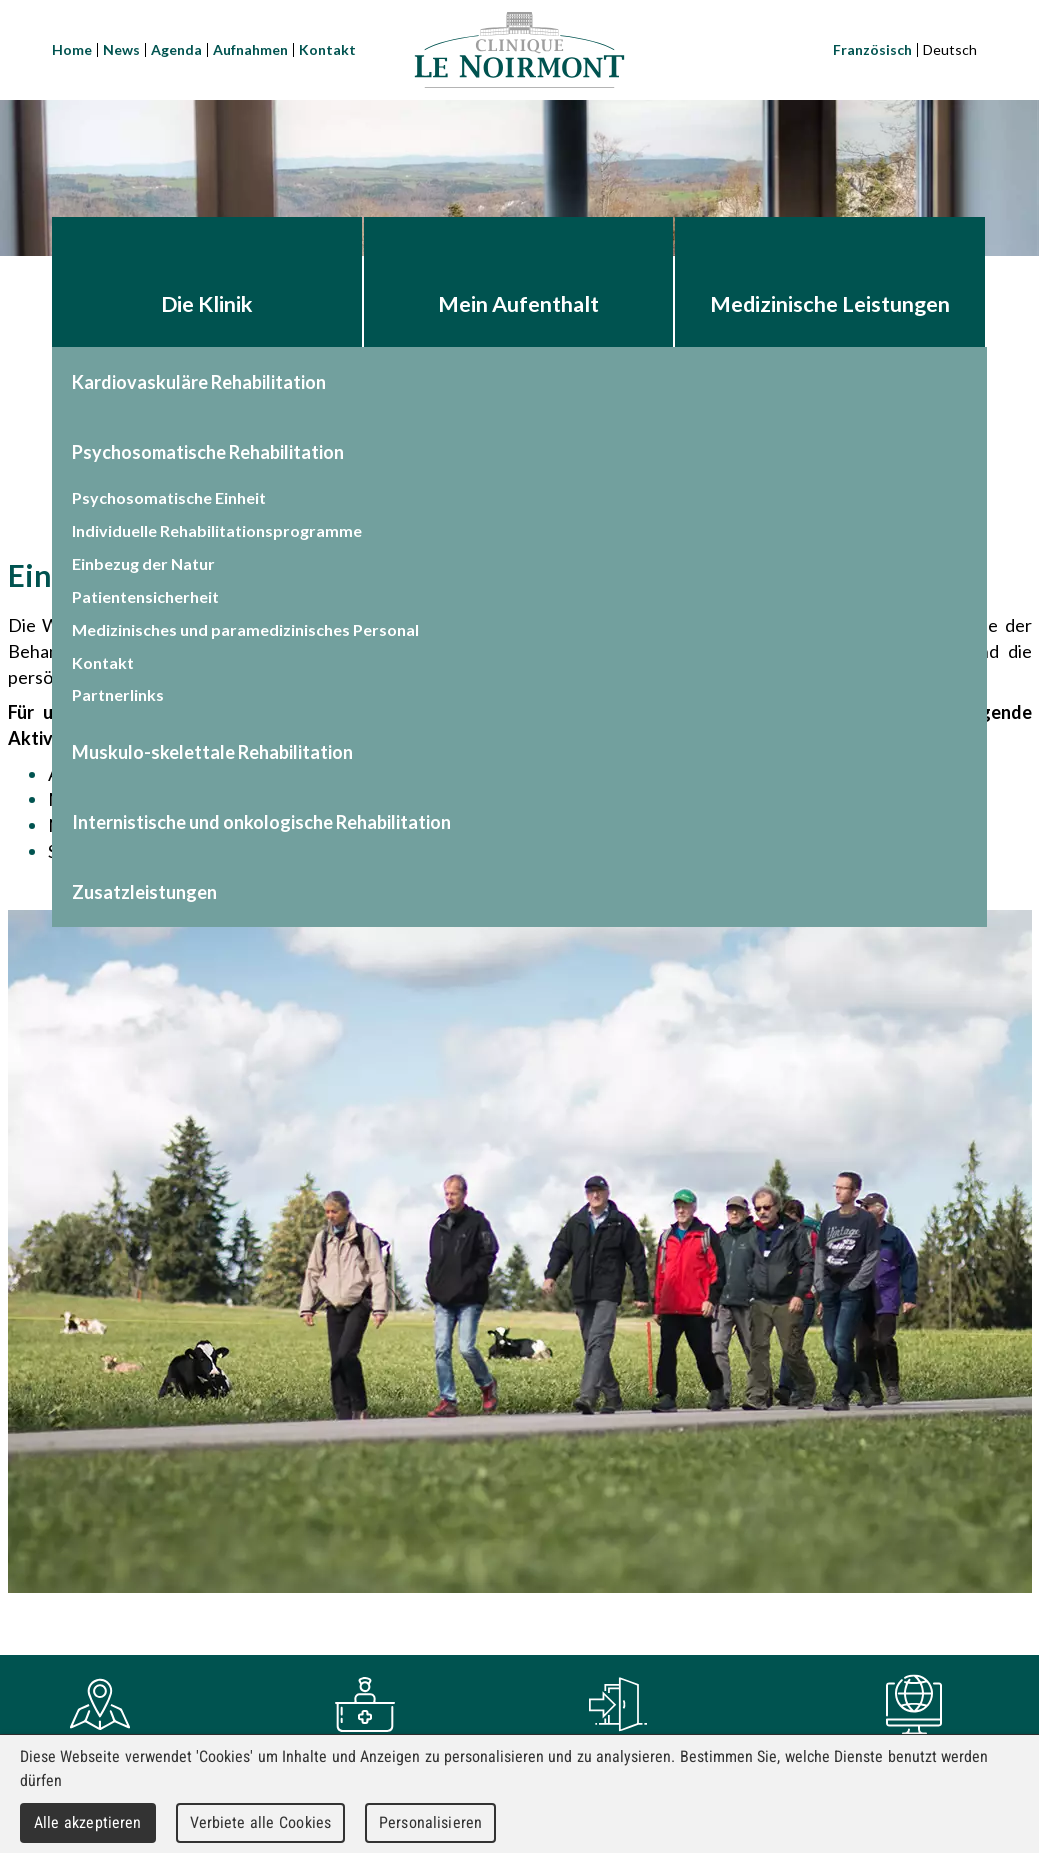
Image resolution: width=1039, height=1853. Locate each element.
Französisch (872, 49)
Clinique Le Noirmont (520, 50)
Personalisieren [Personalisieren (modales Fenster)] (430, 1822)
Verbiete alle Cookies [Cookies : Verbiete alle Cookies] (261, 1822)
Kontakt (327, 49)
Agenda (176, 49)
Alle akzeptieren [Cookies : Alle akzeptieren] (88, 1822)
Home (72, 49)
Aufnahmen (250, 49)
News (121, 49)
